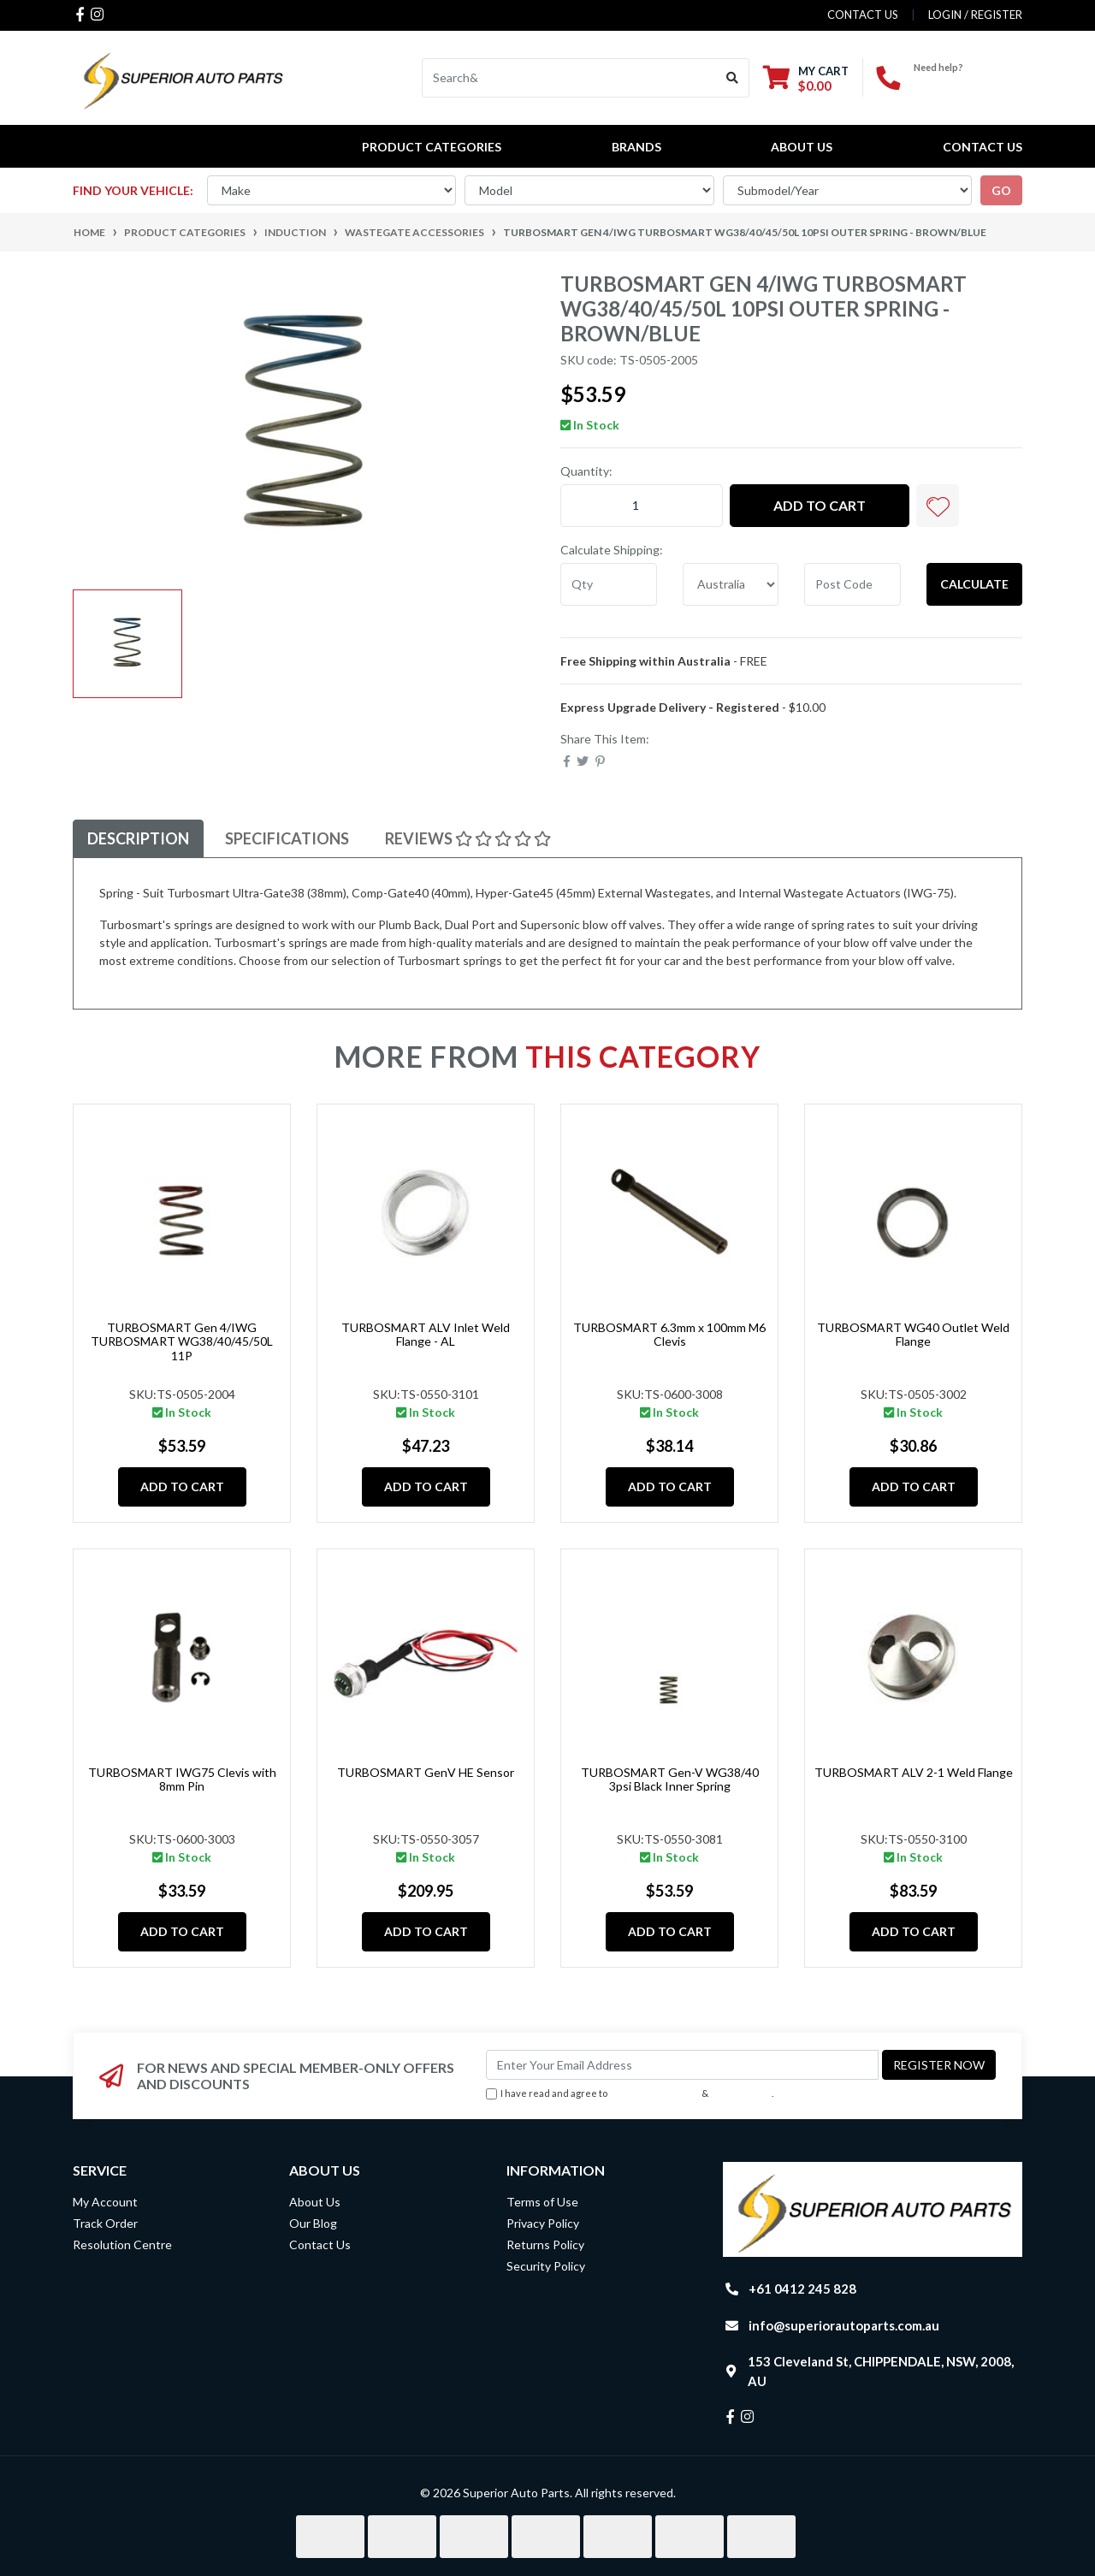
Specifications (287, 838)
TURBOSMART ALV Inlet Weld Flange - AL (425, 1334)
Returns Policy (545, 2244)
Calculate (974, 584)
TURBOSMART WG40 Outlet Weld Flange (913, 1334)
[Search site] (732, 78)
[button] (937, 505)
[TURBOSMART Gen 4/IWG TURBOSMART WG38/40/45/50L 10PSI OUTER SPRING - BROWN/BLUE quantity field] (641, 505)
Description (138, 838)
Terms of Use (542, 2201)
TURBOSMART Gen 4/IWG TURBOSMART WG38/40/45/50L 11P (182, 1342)
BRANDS (636, 146)
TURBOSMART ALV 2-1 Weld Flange (913, 1772)
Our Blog (313, 2223)
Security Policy (545, 2266)
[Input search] (569, 78)
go (1001, 190)
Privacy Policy (742, 2093)
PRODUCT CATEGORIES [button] (431, 146)
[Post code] (852, 584)
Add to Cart (819, 505)
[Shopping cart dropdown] (805, 78)
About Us (801, 146)
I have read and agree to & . (629, 2094)
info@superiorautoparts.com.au (844, 2325)
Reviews (468, 838)
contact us (862, 14)
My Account (105, 2201)
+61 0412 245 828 (968, 82)
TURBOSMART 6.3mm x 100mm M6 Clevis (669, 1334)
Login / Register (975, 14)
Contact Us (982, 146)
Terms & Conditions (654, 2093)
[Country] (731, 584)
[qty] (608, 584)
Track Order (105, 2223)
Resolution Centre (122, 2244)
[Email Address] (682, 2065)
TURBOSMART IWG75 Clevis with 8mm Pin (182, 1779)
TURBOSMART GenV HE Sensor (425, 1772)
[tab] (138, 839)
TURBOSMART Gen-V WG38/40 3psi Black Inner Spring (670, 1779)
